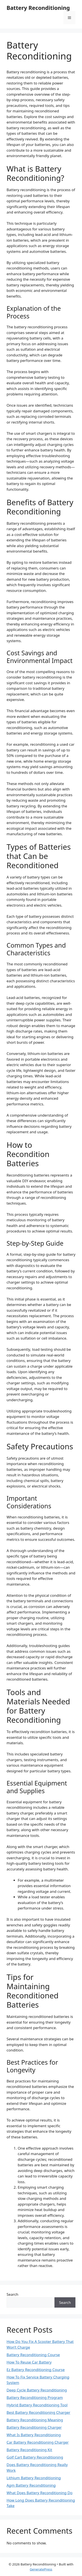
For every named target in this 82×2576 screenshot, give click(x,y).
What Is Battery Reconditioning (34, 2434)
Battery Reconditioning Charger (34, 2427)
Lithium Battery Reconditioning (34, 2477)
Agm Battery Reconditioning (31, 2485)
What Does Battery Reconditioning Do (40, 2492)
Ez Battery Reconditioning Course (36, 2369)
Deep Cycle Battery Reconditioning (37, 2390)
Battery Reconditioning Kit (29, 2449)
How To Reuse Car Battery (29, 2362)
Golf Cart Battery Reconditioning (35, 2457)
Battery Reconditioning (38, 7)
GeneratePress (41, 2569)
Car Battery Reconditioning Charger (38, 2442)
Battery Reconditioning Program (35, 2397)
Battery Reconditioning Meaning (35, 2419)
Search (12, 2294)
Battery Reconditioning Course (33, 2354)
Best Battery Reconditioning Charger (38, 2412)
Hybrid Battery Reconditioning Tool (37, 2404)
